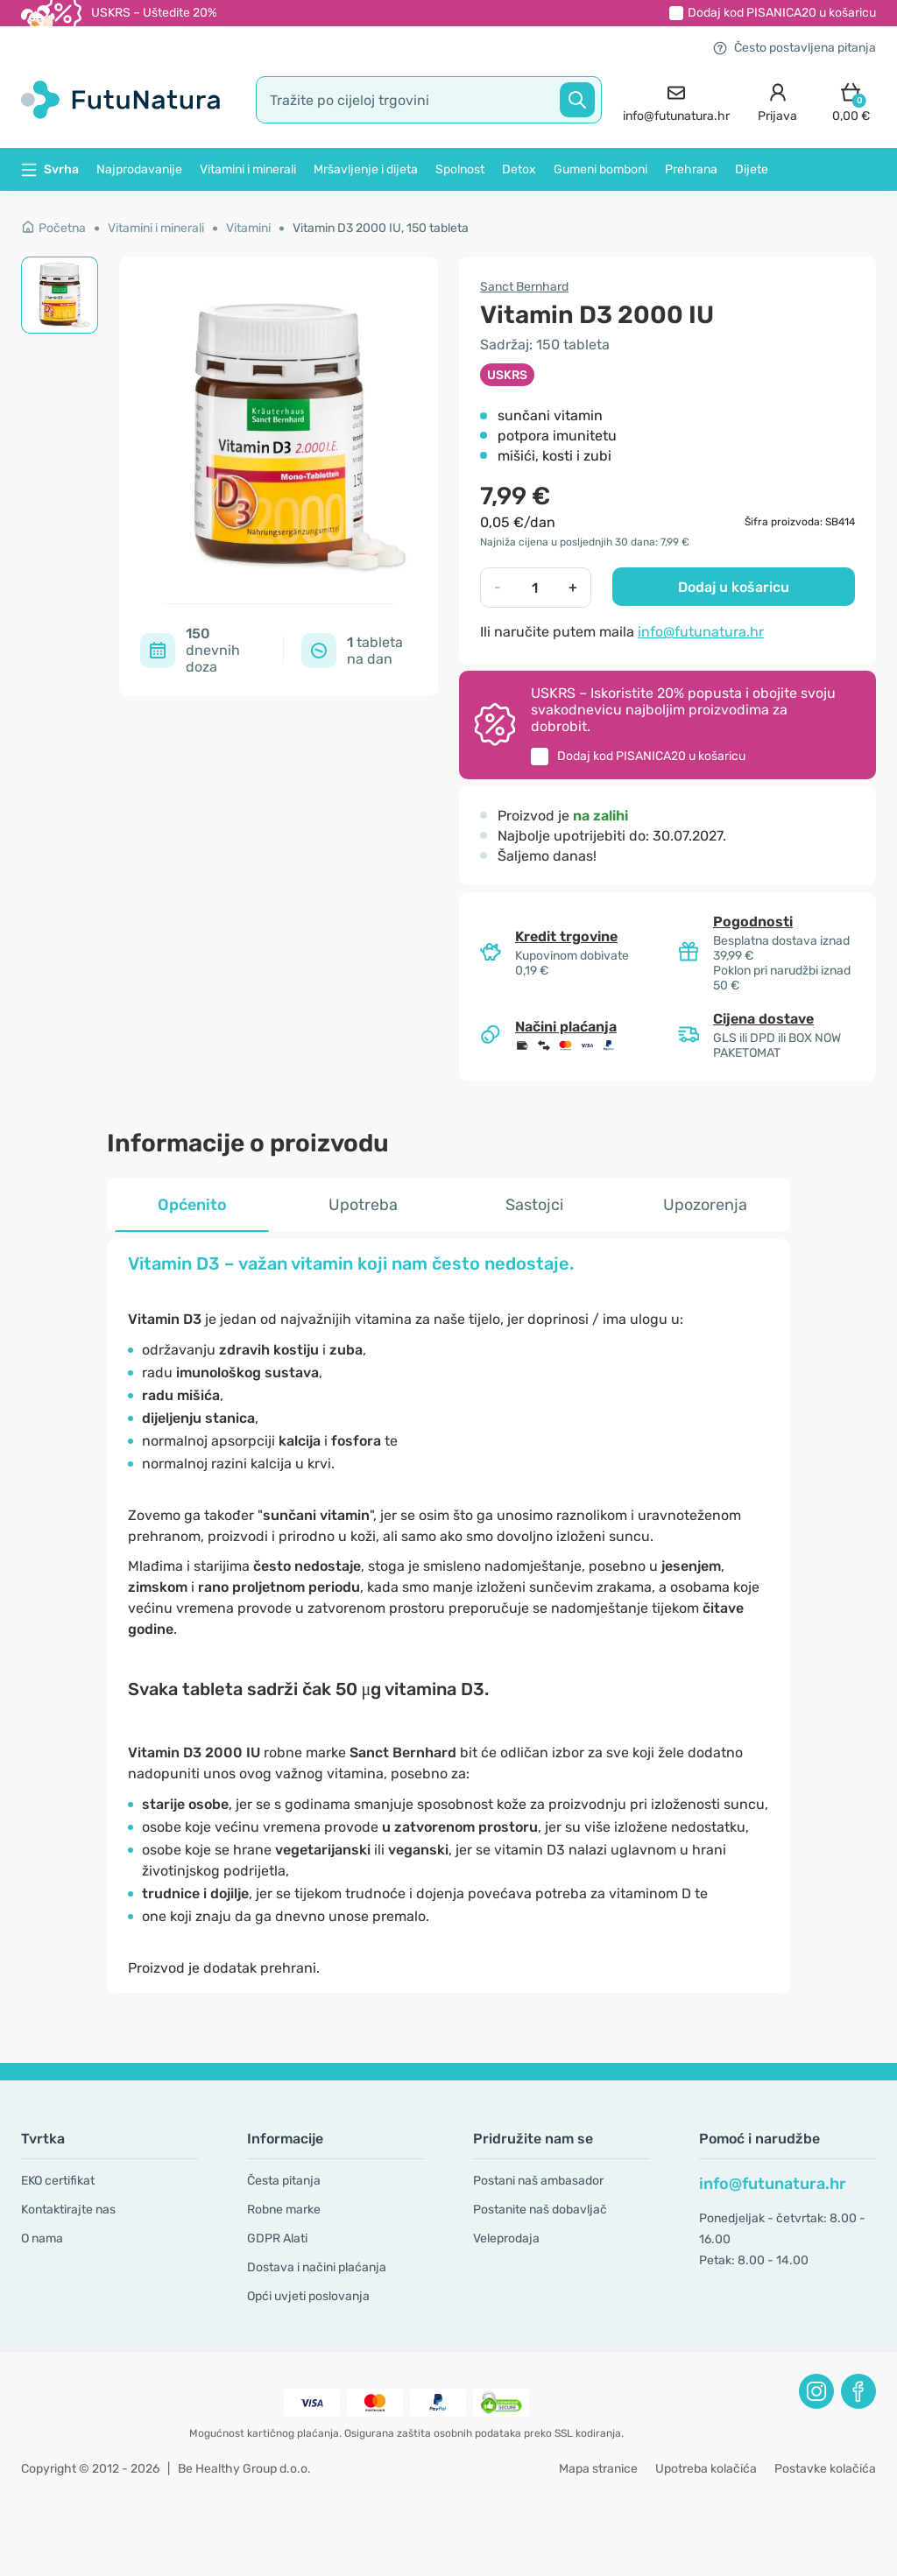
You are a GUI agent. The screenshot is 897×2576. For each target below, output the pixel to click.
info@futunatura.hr (701, 631)
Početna (53, 228)
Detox (519, 169)
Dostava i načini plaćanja (316, 2267)
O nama (42, 2238)
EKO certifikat (58, 2180)
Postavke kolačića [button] (825, 2468)
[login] (777, 100)
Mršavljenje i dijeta (366, 169)
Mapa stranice (598, 2468)
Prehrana (691, 169)
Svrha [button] (50, 169)
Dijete (751, 169)
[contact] (676, 100)
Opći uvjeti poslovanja (308, 2296)
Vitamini (248, 228)
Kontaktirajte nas (68, 2209)
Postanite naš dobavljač (540, 2209)
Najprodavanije (139, 169)
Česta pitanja (284, 2180)
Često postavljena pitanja (794, 47)
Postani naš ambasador (538, 2180)
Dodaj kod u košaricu (782, 12)
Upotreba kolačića (706, 2468)
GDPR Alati (277, 2238)
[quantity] (534, 587)
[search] (429, 99)
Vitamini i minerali (248, 169)
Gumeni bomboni (600, 169)
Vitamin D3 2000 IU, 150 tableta (381, 228)
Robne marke (284, 2209)
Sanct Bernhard (524, 286)
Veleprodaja (506, 2238)
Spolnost (459, 169)
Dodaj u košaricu (733, 587)
